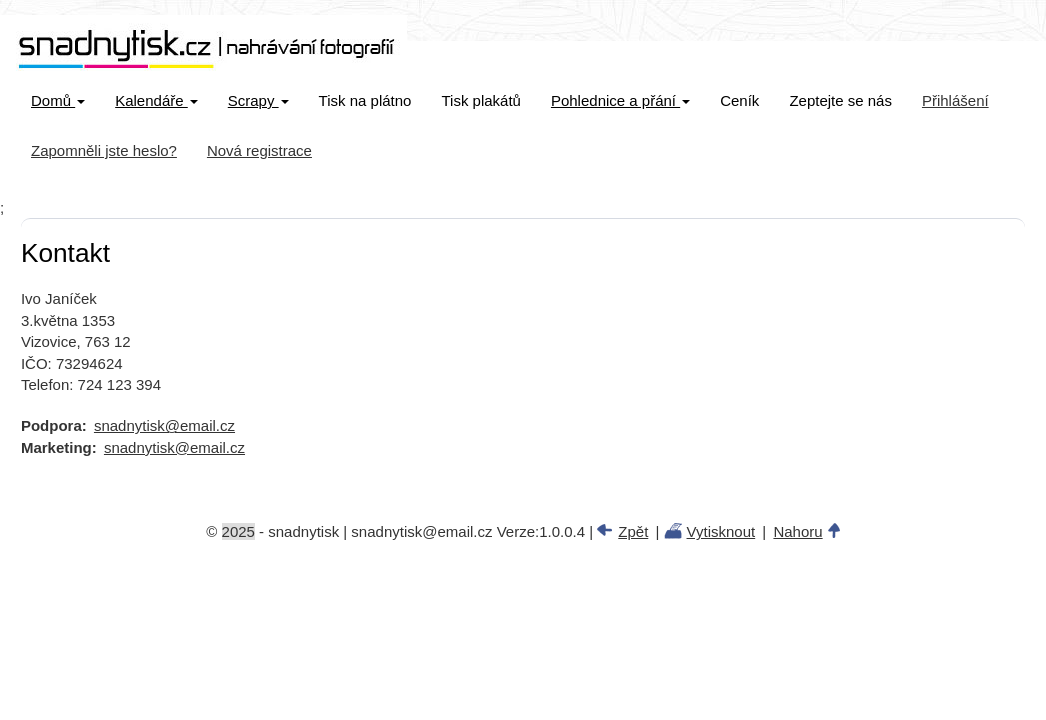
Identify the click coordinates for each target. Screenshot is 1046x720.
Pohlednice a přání (620, 100)
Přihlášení (955, 100)
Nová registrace (259, 150)
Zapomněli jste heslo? (104, 150)
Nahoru (797, 531)
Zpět (633, 531)
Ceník (739, 100)
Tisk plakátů (480, 100)
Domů (58, 100)
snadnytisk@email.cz (164, 425)
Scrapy (258, 100)
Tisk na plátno (365, 100)
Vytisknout (721, 531)
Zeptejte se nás (840, 100)
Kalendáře (156, 100)
